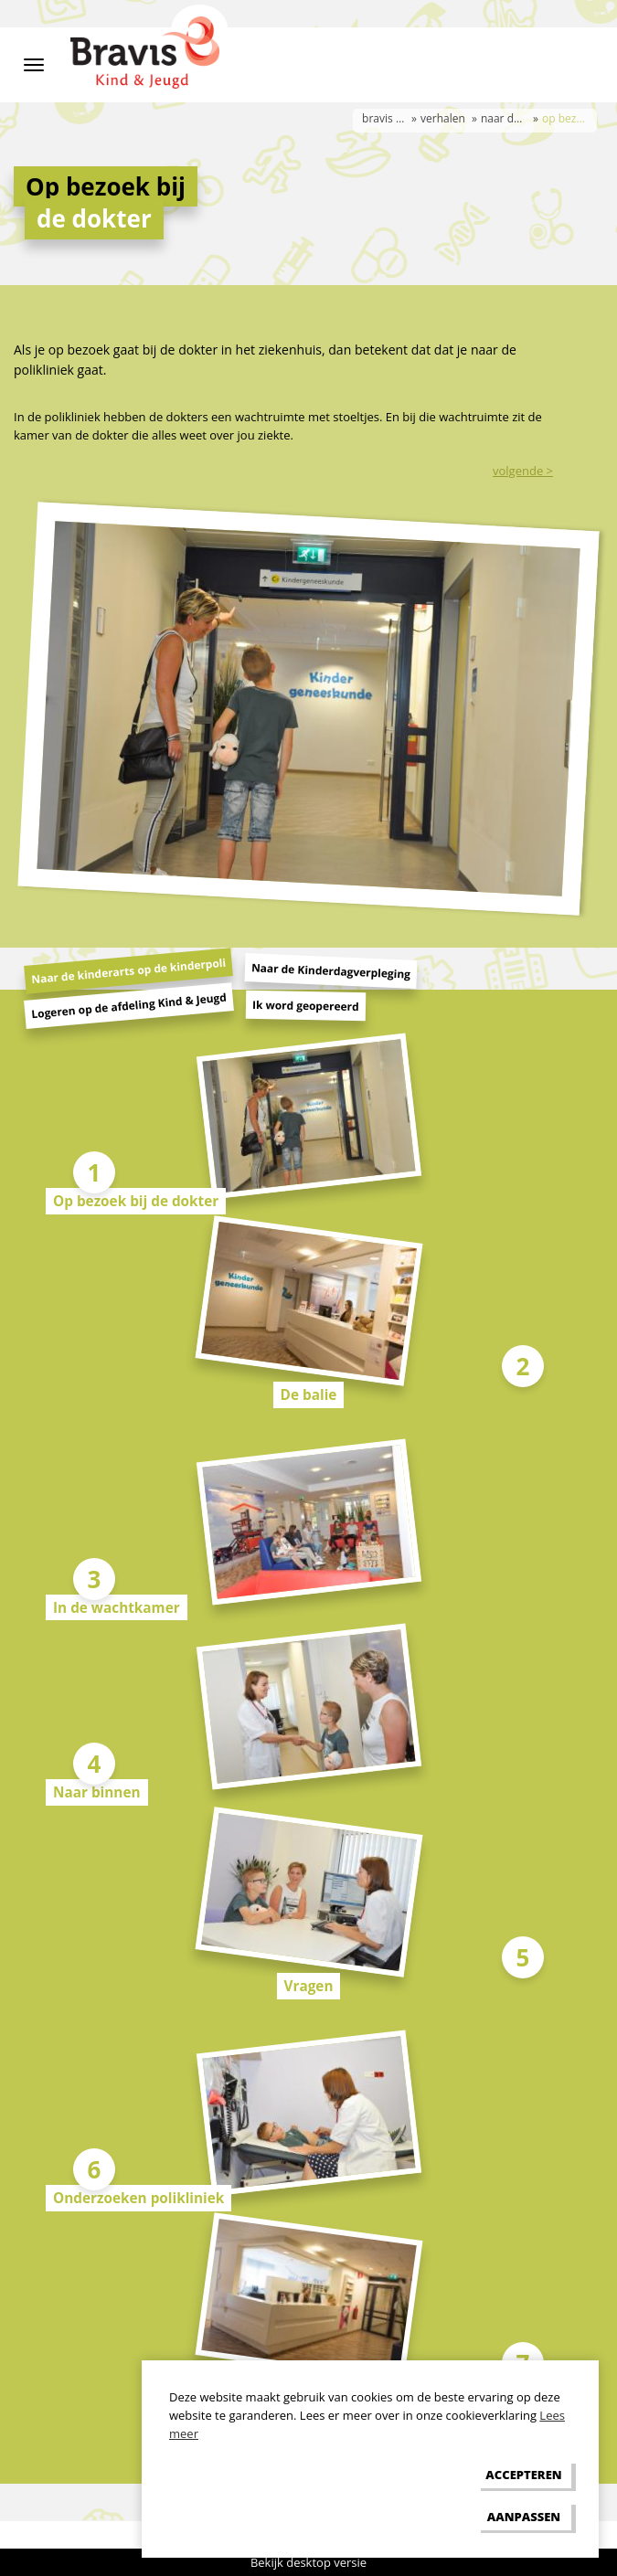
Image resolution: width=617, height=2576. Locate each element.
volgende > (523, 470)
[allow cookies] (523, 2475)
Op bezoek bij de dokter (135, 1201)
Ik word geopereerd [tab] (305, 1005)
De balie (309, 1394)
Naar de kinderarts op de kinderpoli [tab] (129, 970)
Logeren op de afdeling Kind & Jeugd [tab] (129, 1005)
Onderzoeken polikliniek (138, 2198)
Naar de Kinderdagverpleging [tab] (331, 970)
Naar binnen (97, 1792)
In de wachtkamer (116, 1607)
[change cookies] (523, 2516)
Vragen (309, 1986)
